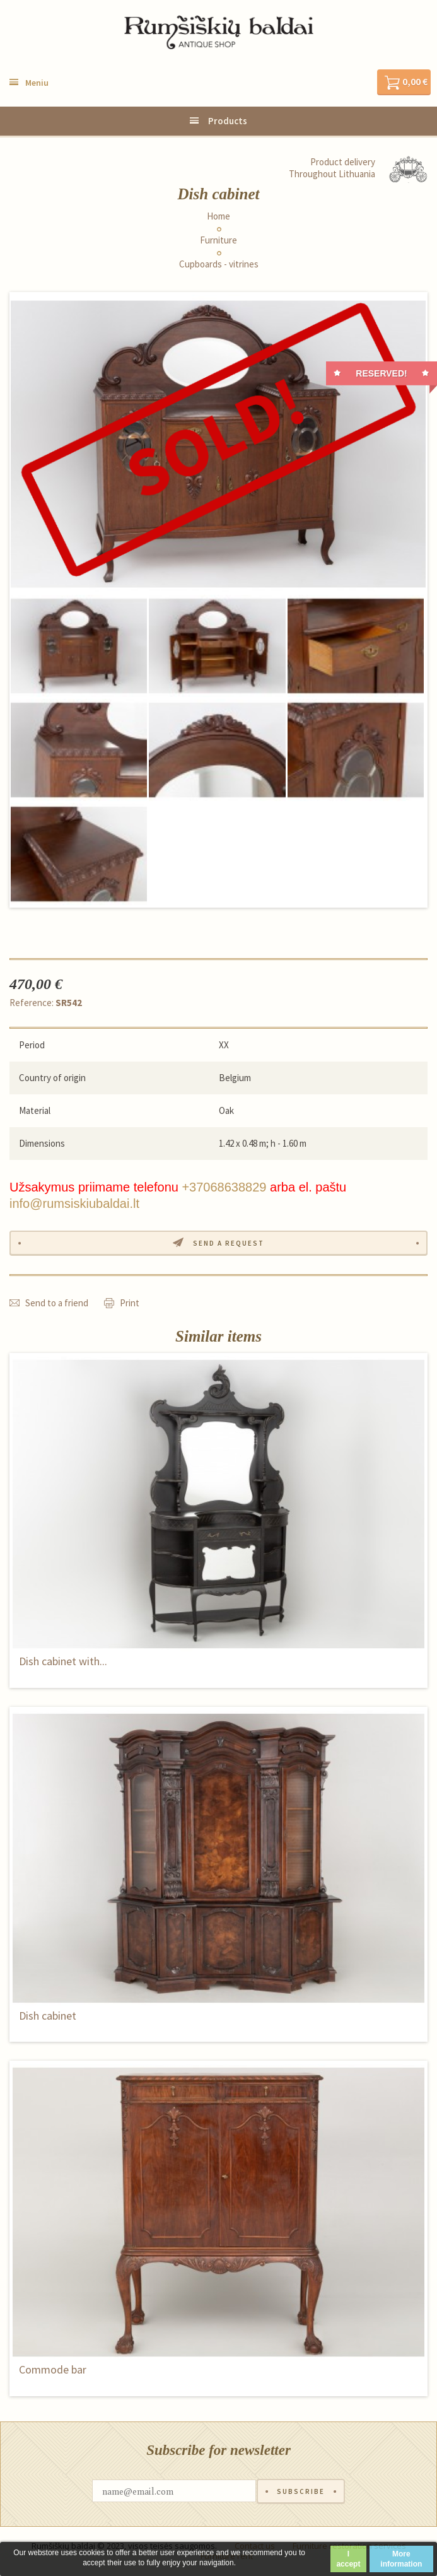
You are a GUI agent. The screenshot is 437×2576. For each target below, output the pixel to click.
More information (401, 2559)
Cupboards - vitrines (219, 264)
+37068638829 (224, 1187)
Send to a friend (56, 1303)
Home (218, 216)
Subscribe (301, 2491)
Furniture (218, 240)
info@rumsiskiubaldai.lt (74, 1203)
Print (129, 1303)
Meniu (37, 82)
